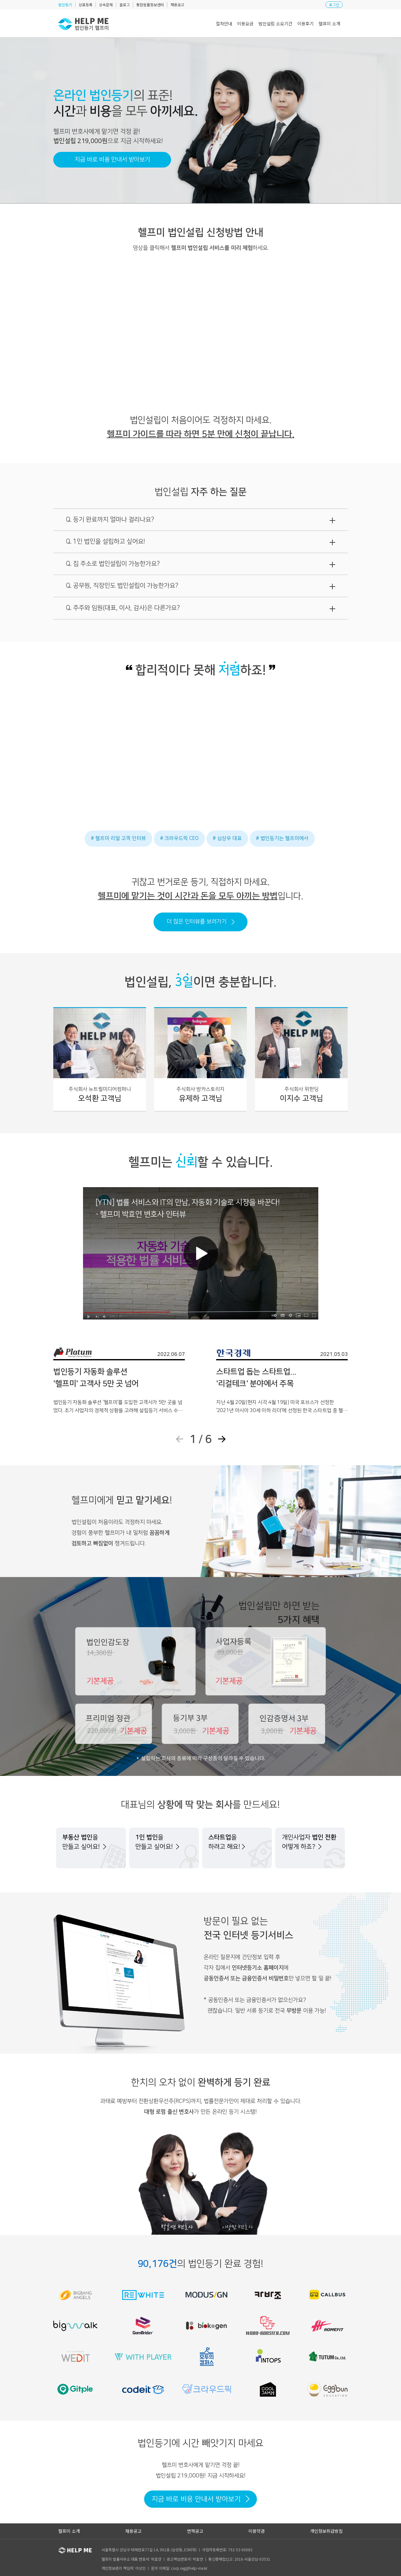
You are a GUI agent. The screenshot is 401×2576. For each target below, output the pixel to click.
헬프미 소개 (69, 2531)
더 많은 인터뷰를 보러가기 (201, 921)
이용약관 (256, 2531)
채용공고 (133, 2531)
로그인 (334, 4)
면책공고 (195, 2531)
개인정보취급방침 (326, 2531)
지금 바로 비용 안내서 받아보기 (112, 159)
